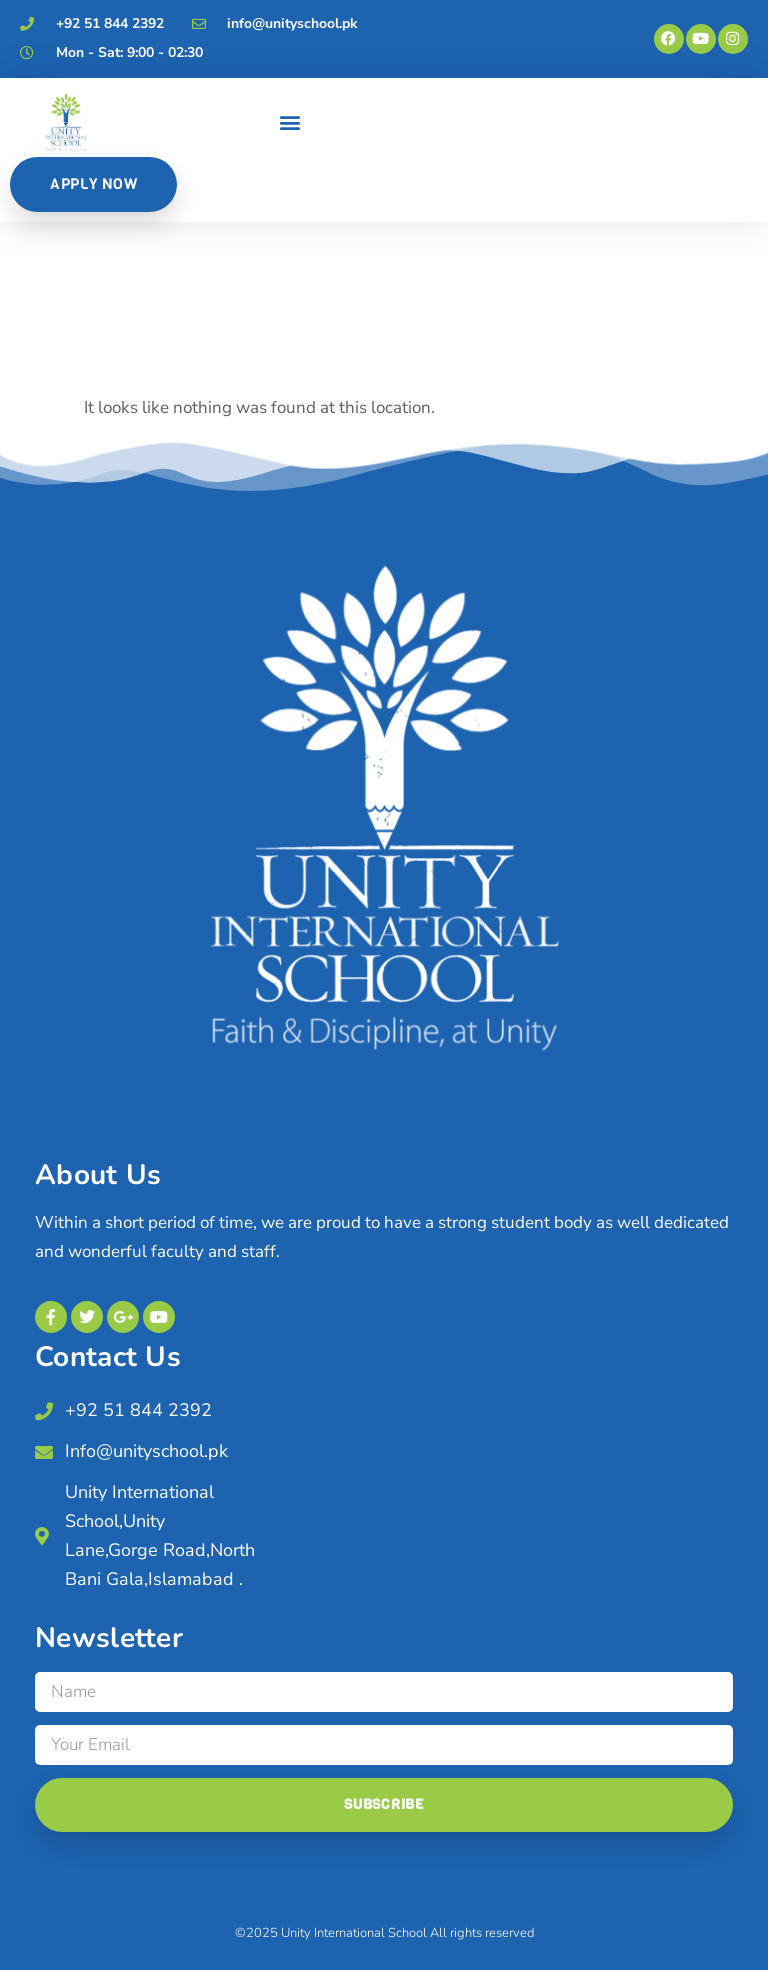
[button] (290, 122)
